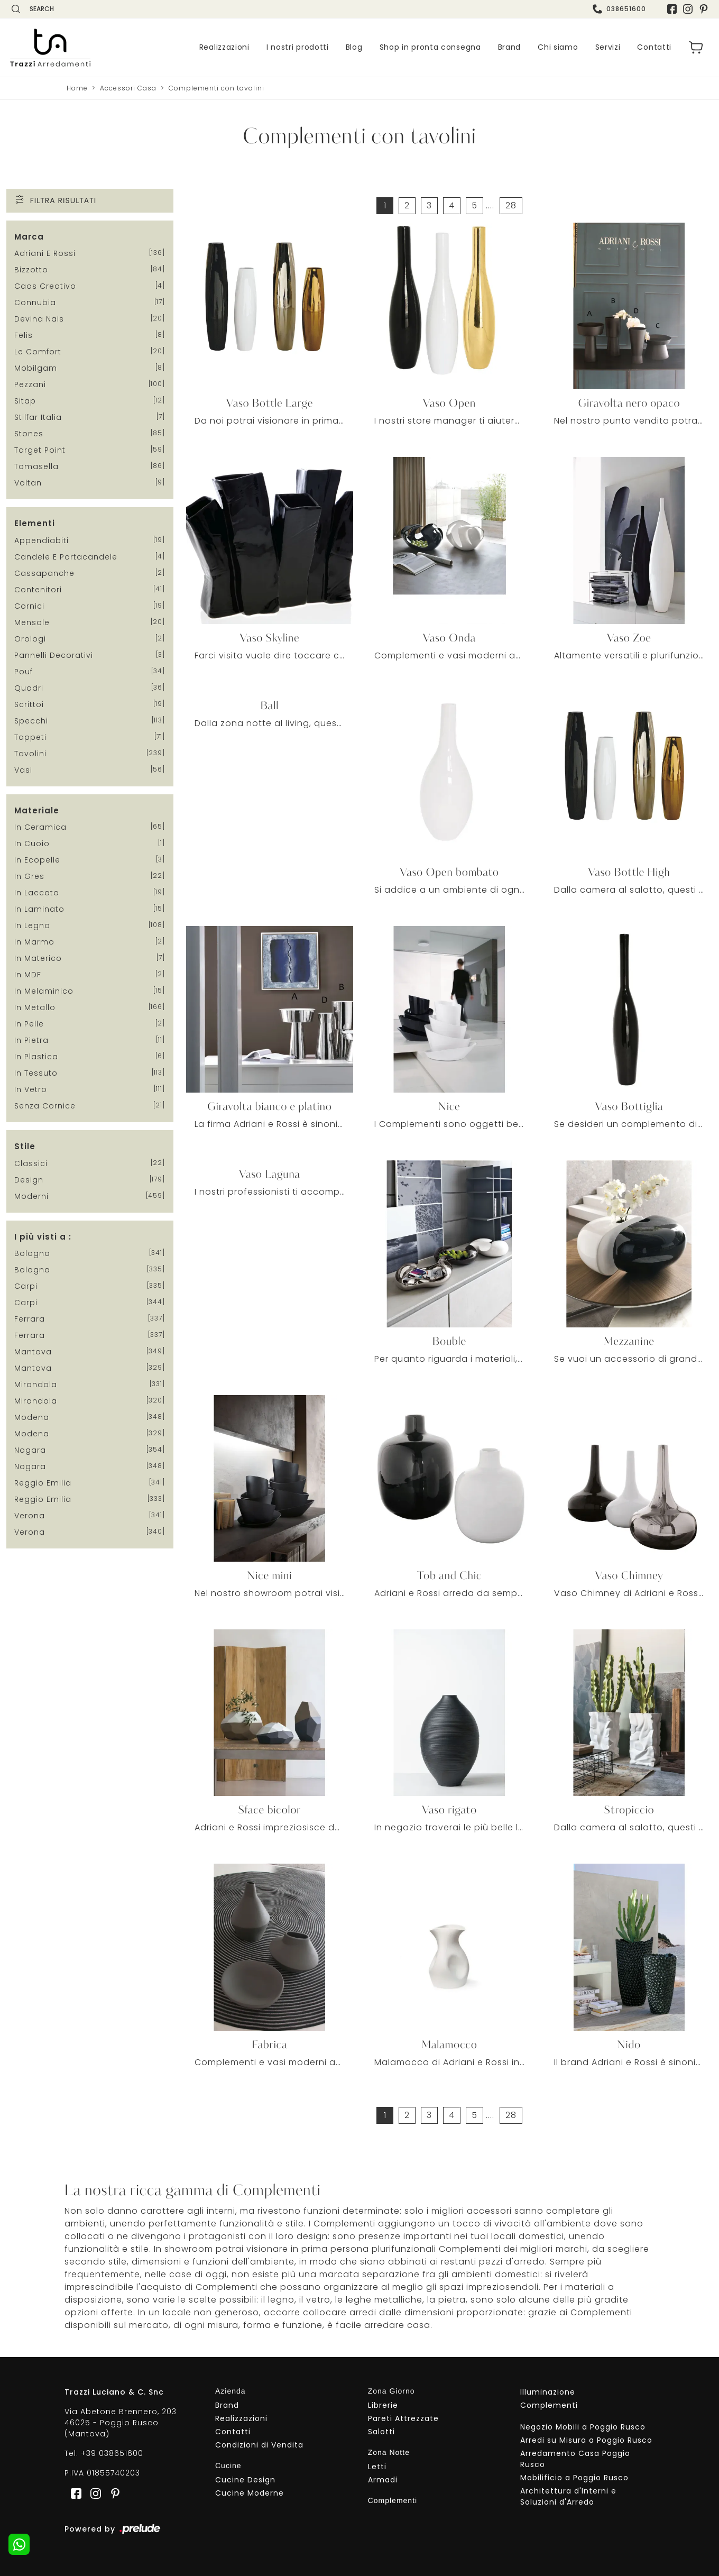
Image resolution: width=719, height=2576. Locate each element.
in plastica (36, 1056)
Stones (28, 433)
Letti (377, 2466)
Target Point (40, 450)
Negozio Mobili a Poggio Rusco (583, 2427)
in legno (32, 925)
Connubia (35, 302)
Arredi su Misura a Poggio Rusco (586, 2440)
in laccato (36, 892)
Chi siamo (558, 47)
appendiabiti (41, 540)
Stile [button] (24, 1146)
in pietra (31, 1040)
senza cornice (45, 1106)
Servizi (608, 47)
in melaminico (43, 991)
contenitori (38, 589)
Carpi (26, 1286)
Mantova (33, 1351)
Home (77, 88)
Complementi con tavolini (216, 88)
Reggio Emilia (42, 1483)
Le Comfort (37, 351)
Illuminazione (547, 2392)
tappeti (30, 737)
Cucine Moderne (249, 2493)
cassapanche (44, 573)
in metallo (35, 1007)
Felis (23, 335)
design (28, 1180)
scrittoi (29, 704)
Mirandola (35, 1384)
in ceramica (40, 827)
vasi (23, 770)
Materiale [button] (36, 810)
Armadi (383, 2479)
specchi (31, 721)
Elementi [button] (34, 523)
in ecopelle (37, 860)
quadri (28, 688)
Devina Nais (39, 319)
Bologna (32, 1253)
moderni (31, 1196)
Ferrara (29, 1319)
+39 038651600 (112, 2454)
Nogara (30, 1450)
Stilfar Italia (38, 417)
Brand (509, 47)
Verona (29, 1515)
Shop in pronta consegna (430, 47)
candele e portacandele (65, 557)
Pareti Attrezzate (403, 2419)
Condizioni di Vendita (259, 2445)
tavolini (30, 753)
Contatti (654, 47)
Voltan (28, 483)
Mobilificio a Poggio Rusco (574, 2478)
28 (511, 205)
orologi (30, 639)
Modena (31, 1417)
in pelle (29, 1024)
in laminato (39, 909)
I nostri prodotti (297, 47)
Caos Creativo (45, 286)
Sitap (25, 401)
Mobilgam (35, 368)
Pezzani (30, 384)
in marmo (34, 942)
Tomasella (36, 466)
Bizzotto (31, 269)
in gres (29, 876)
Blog (354, 47)
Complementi (549, 2405)
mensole (32, 622)
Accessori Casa (128, 88)
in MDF (27, 974)
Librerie (383, 2405)
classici (31, 1163)
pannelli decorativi (53, 655)
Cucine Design (245, 2479)
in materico (38, 958)
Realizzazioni (224, 47)
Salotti (381, 2432)
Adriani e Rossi (45, 253)
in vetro (30, 1089)
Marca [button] (29, 236)
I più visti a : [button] (42, 1236)
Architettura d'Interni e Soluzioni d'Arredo (568, 2497)
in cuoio (32, 843)
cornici (29, 606)
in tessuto (36, 1073)
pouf (23, 671)
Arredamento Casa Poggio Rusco (575, 2459)
